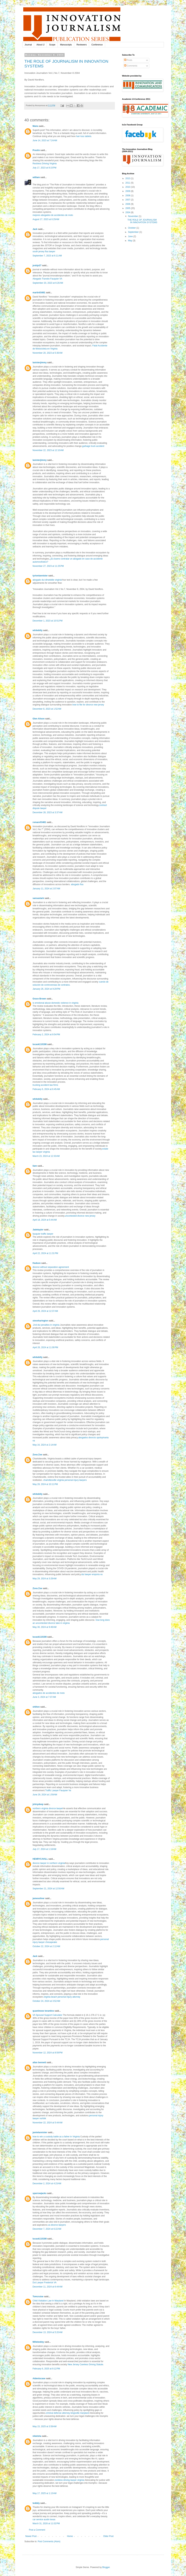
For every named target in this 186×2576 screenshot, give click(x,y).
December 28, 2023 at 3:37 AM (47, 812)
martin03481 (39, 292)
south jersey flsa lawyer (44, 251)
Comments (130, 66)
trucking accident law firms (45, 1085)
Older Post (108, 2536)
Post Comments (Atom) (49, 2541)
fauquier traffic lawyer (43, 1234)
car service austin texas (44, 2519)
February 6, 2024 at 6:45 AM (46, 1089)
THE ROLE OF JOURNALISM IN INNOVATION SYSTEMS (142, 221)
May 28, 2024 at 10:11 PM (45, 1484)
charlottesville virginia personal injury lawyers (65, 1480)
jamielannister (40, 2132)
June (130, 236)
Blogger (106, 2567)
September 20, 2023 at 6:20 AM (48, 283)
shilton (36, 1707)
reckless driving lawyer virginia (69, 2480)
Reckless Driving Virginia (45, 163)
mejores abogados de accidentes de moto (53, 215)
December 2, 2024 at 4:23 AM (47, 2183)
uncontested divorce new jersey (80, 1216)
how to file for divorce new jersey (88, 704)
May (130, 240)
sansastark (38, 898)
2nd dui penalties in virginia (46, 1325)
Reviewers (82, 44)
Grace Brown (39, 998)
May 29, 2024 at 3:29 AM (45, 1578)
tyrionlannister (40, 575)
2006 (128, 204)
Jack (35, 229)
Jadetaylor (38, 1229)
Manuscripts (66, 44)
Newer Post (31, 2536)
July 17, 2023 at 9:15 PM (44, 167)
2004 (128, 212)
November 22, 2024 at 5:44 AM (47, 2122)
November (133, 216)
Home (70, 2536)
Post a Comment (37, 2530)
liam (35, 1166)
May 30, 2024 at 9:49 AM (45, 1627)
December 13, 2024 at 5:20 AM (47, 2332)
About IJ (40, 44)
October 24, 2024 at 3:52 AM (46, 2001)
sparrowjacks (40, 2193)
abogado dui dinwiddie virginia (47, 580)
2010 (128, 187)
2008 (128, 195)
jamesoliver (39, 1898)
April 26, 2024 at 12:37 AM (45, 1311)
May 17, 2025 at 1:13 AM (45, 2493)
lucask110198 (40, 1044)
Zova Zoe (37, 1454)
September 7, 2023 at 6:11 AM (47, 255)
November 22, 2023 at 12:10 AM (48, 450)
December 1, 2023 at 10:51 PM (48, 620)
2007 (128, 199)
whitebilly (38, 630)
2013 (128, 178)
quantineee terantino (43, 2011)
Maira (35, 126)
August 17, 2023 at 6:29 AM (46, 219)
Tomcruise (38, 2296)
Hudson (37, 1263)
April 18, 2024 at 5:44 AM (45, 1220)
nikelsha (37, 2436)
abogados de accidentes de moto (49, 1693)
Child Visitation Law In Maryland (48, 2300)
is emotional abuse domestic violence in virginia (56, 1003)
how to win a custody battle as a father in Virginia (56, 2136)
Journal (28, 44)
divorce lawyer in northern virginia (49, 1863)
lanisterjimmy (40, 362)
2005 (128, 208)
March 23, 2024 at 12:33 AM (46, 1156)
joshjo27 (37, 265)
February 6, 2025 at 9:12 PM (46, 2368)
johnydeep (38, 1804)
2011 (128, 183)
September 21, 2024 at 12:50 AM (48, 1888)
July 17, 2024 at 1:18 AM (44, 1849)
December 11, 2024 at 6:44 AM (47, 2286)
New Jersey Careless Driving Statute (85, 2364)
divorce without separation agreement (51, 1267)
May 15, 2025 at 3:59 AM (45, 2426)
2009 (128, 191)
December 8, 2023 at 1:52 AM (47, 709)
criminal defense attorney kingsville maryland (67, 2413)
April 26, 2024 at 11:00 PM (45, 1347)
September (133, 232)
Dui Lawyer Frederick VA (45, 2282)
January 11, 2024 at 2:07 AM (46, 888)
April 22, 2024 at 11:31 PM (45, 1253)
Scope (52, 44)
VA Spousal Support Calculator (47, 2015)
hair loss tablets (83, 136)
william (36, 177)
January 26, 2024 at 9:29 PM (46, 989)
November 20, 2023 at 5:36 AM (47, 353)
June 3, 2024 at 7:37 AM (44, 1697)
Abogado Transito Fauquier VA (47, 278)
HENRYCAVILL (40, 1859)
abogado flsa (77, 884)
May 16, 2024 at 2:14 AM (45, 1445)
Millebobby (38, 2342)
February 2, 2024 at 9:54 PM (46, 1034)
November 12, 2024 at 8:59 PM (48, 2052)
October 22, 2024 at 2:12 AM (46, 1946)
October (132, 228)
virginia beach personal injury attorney (62, 1997)
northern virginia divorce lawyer (48, 1808)
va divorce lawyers (57, 2225)
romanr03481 (39, 822)
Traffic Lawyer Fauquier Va (58, 1790)
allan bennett (39, 2062)
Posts (128, 60)
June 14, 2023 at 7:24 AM (45, 140)
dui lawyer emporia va (92, 1574)
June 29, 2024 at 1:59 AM (45, 1794)
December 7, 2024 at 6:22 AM (47, 2229)
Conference (97, 44)
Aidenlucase (39, 2378)
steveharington (40, 1320)
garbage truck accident (93, 446)
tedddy (36, 2503)
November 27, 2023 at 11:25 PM (48, 566)
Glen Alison (39, 718)
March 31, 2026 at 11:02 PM (46, 2523)
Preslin (36, 150)
